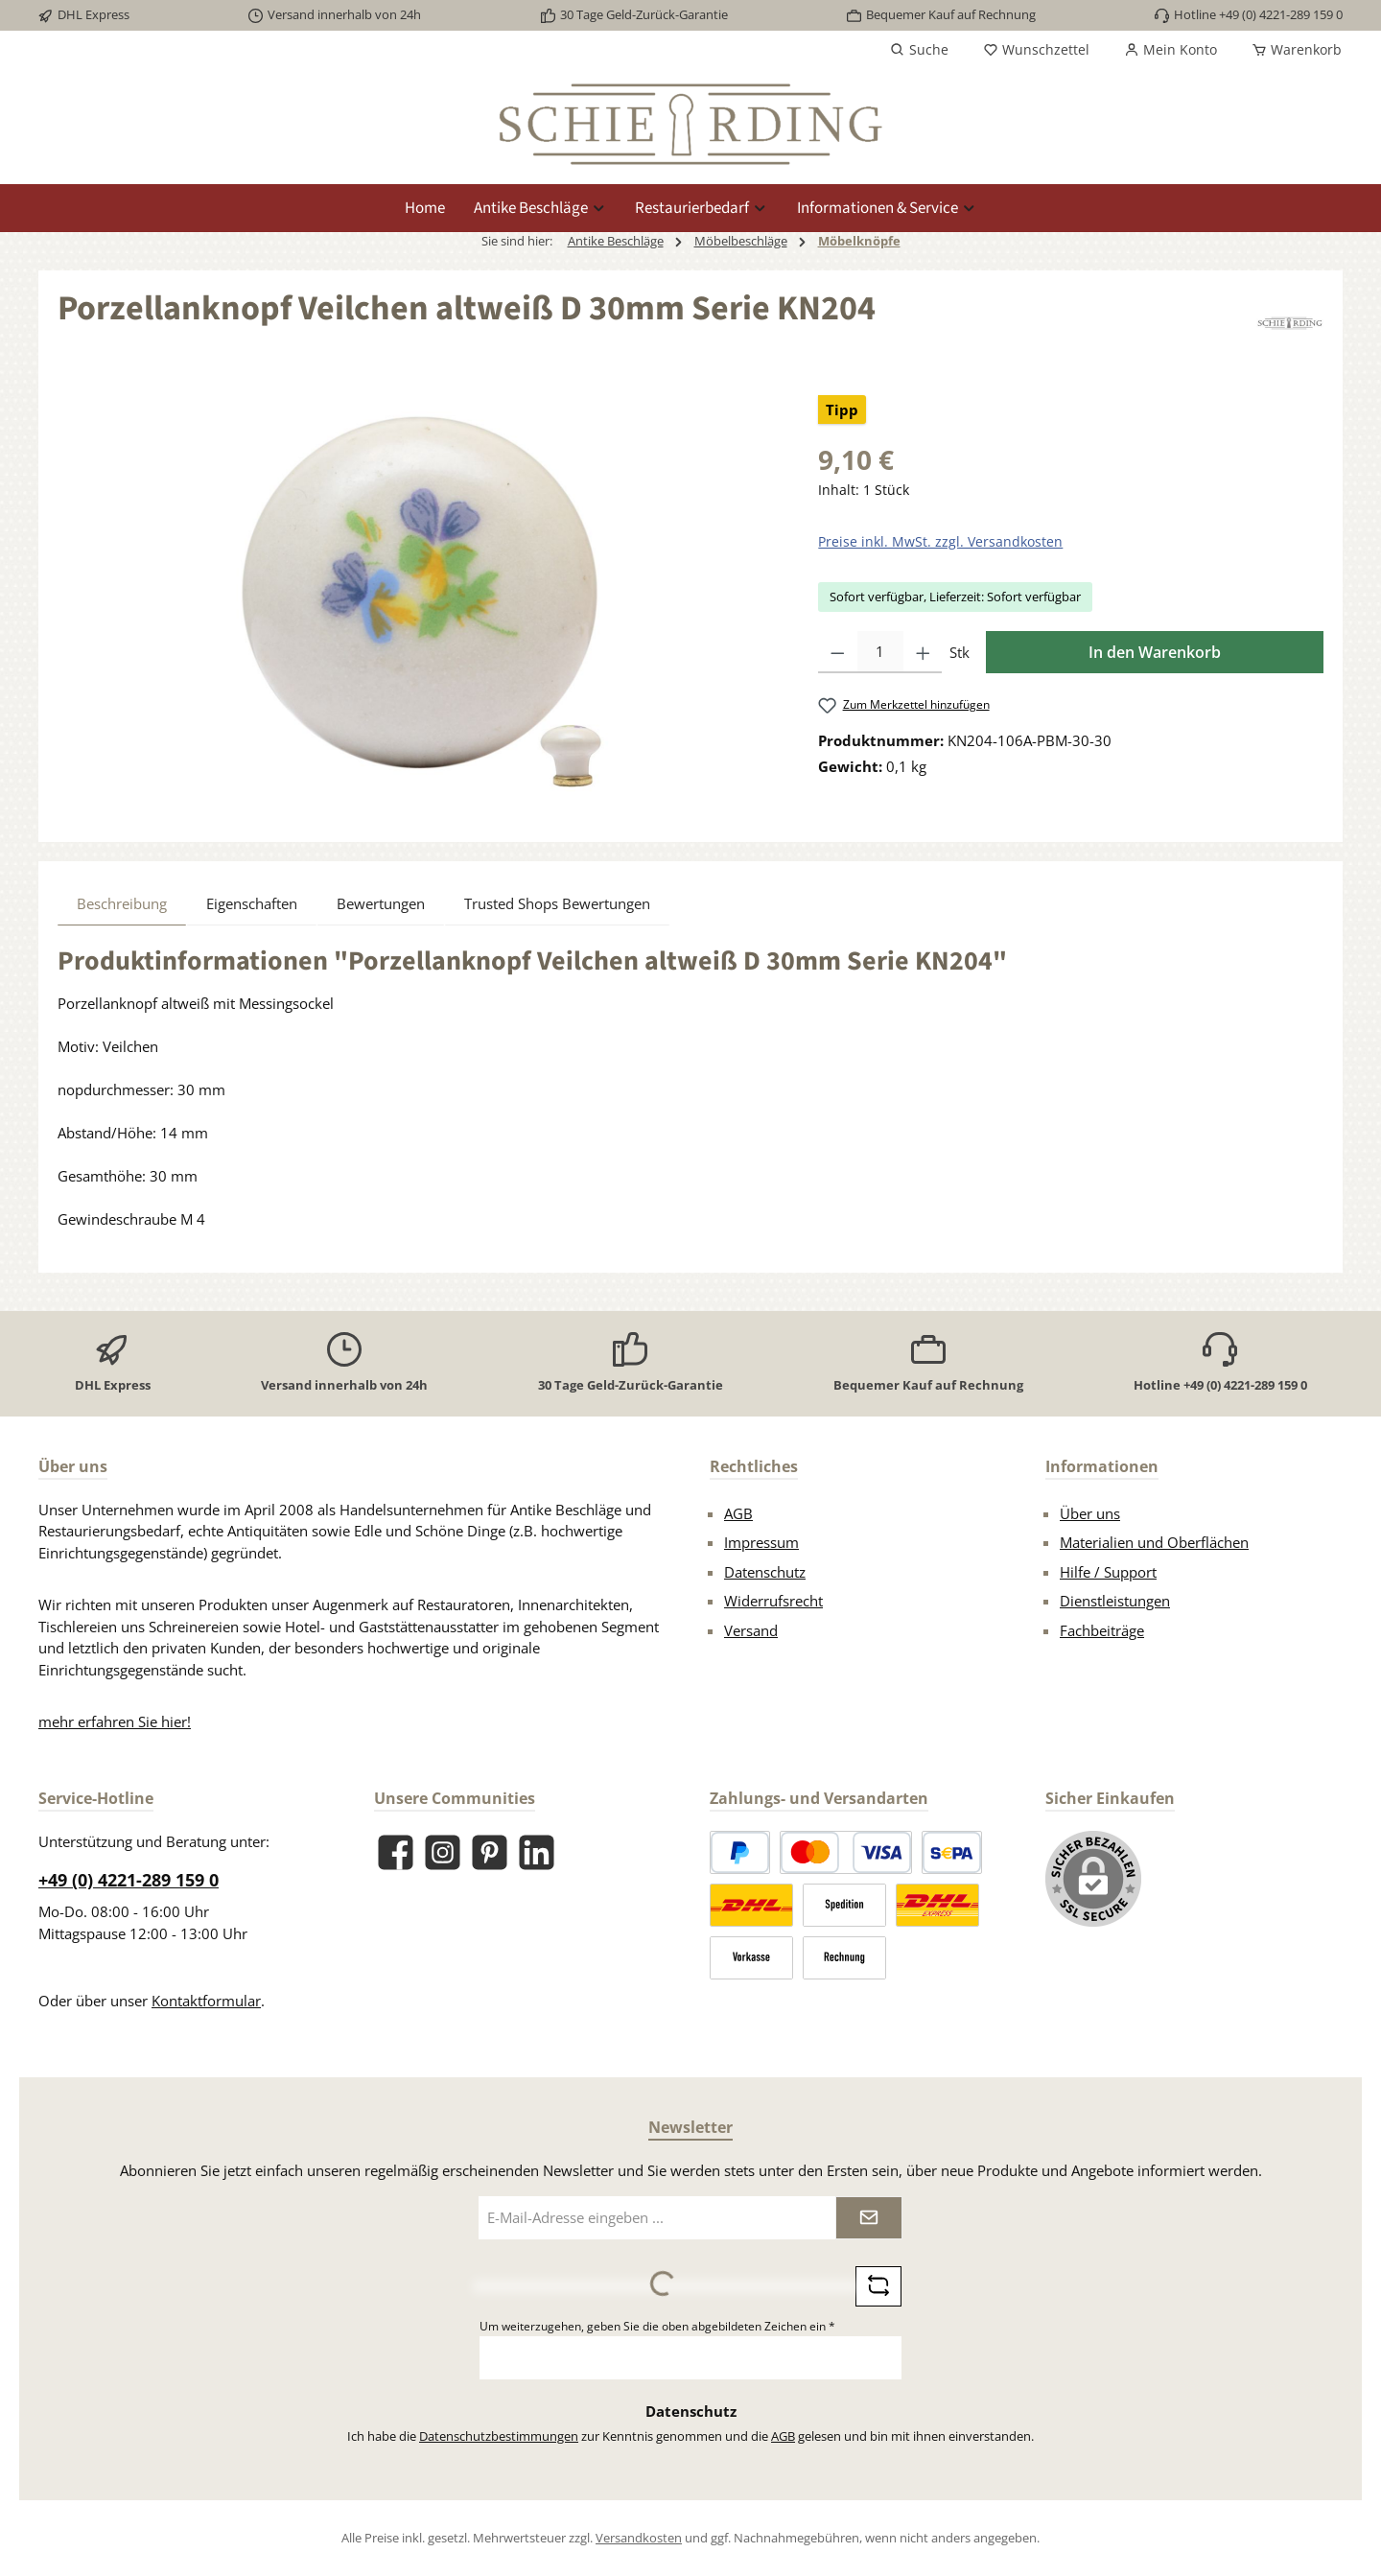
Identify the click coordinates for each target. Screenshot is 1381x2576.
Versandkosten (639, 2537)
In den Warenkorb (1154, 652)
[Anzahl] (880, 652)
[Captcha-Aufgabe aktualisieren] (878, 2286)
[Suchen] (919, 50)
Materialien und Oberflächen (1154, 1542)
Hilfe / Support (1108, 1571)
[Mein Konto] (1170, 50)
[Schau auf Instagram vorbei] (442, 1852)
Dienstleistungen (1115, 1600)
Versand (751, 1630)
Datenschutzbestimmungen (498, 2436)
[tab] (122, 903)
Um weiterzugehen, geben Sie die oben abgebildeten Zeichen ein (657, 2326)
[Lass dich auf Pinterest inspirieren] (489, 1852)
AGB (738, 1513)
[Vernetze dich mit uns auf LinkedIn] (536, 1852)
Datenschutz (765, 1571)
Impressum (761, 1542)
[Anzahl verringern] (837, 652)
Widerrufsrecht (773, 1600)
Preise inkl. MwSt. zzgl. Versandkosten (940, 541)
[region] (418, 601)
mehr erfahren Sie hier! (114, 1721)
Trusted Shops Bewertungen (557, 903)
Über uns (1090, 1513)
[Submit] (868, 2217)
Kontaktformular (206, 2000)
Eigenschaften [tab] (251, 903)
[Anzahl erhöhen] (923, 652)
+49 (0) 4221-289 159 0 (128, 1879)
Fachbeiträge (1102, 1630)
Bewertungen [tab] (381, 903)
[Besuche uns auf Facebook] (395, 1852)
